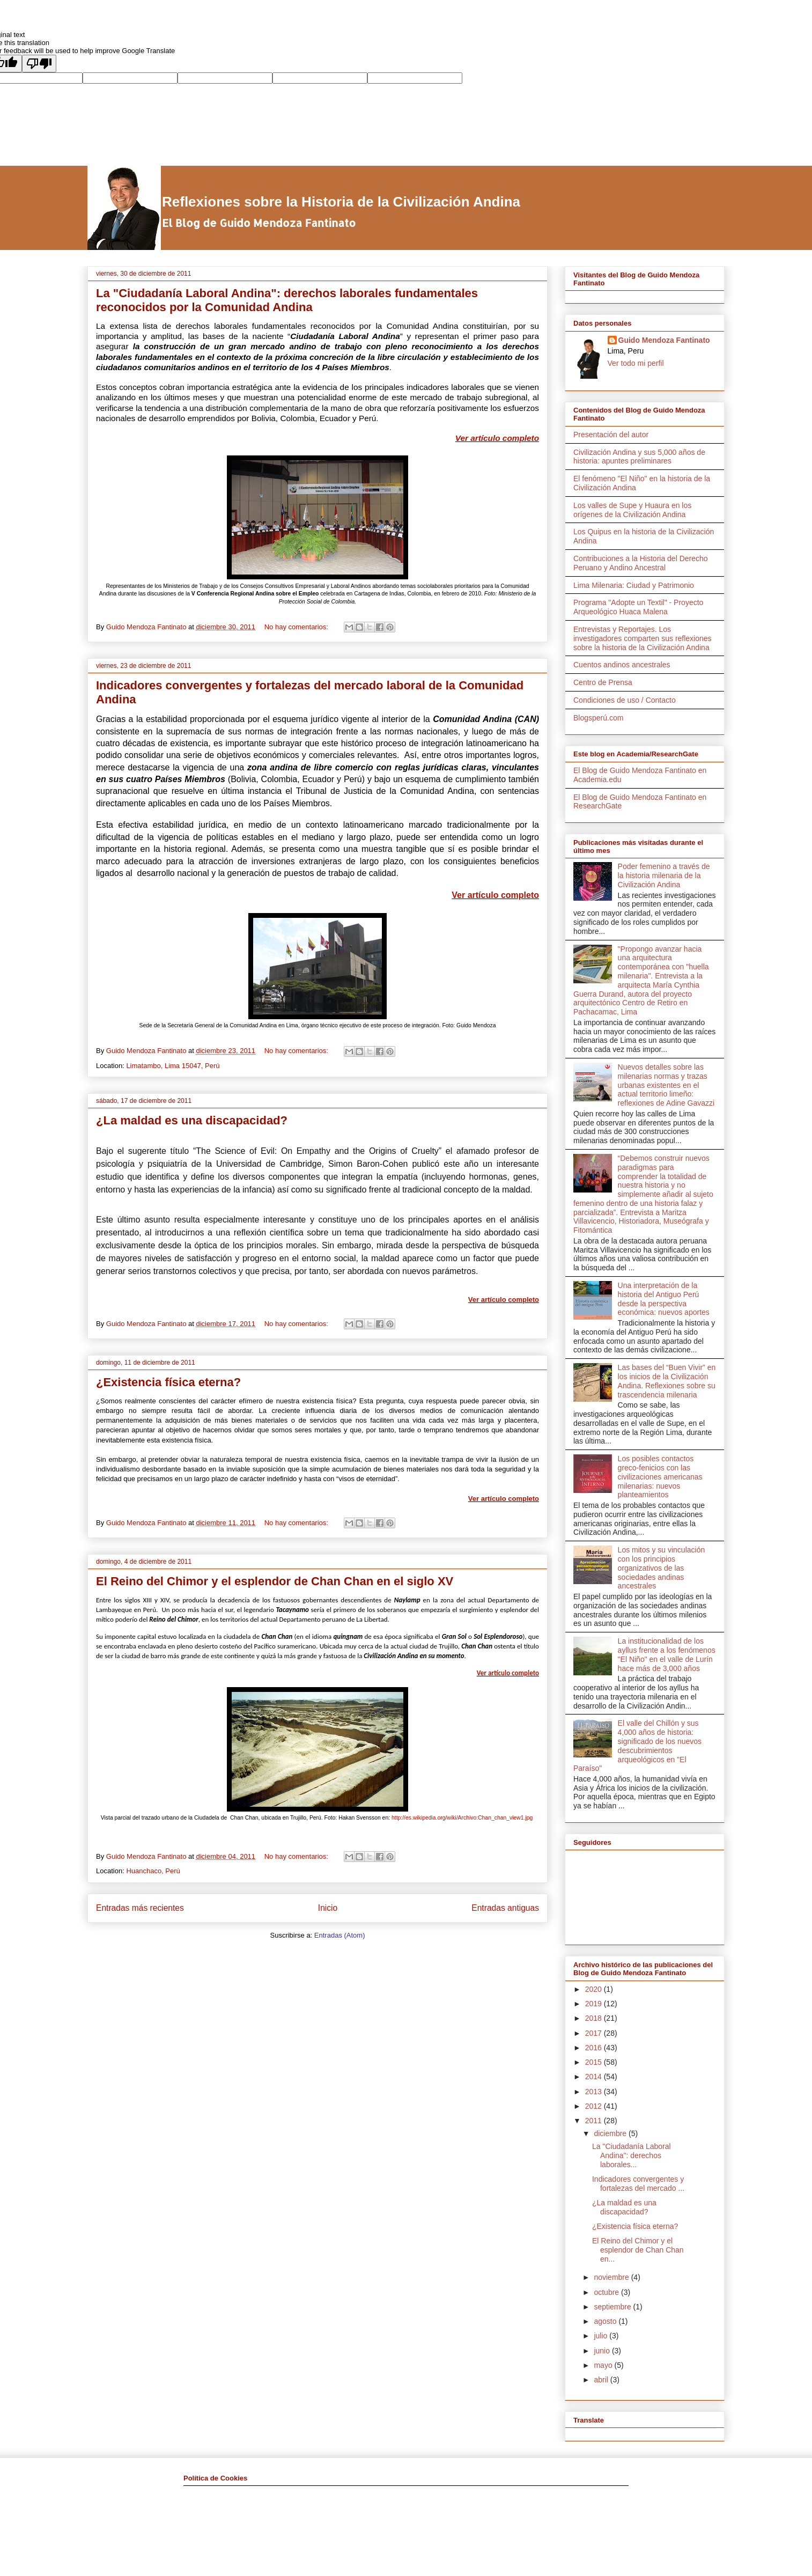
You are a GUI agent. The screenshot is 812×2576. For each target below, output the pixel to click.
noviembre (612, 2277)
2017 (594, 2033)
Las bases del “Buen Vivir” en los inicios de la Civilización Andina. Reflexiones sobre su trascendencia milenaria (667, 1381)
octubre (607, 2292)
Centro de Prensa (602, 682)
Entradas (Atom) (339, 1935)
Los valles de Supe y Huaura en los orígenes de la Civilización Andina (632, 510)
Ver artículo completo (497, 438)
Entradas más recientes (140, 1907)
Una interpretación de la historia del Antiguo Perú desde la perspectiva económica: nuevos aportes (664, 1298)
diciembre (611, 2133)
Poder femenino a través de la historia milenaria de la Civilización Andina (664, 875)
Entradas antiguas (505, 1907)
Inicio (327, 1907)
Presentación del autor (610, 434)
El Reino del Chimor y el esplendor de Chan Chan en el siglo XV (274, 1581)
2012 (594, 2106)
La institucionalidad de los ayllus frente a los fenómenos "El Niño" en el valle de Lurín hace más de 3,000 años (666, 1654)
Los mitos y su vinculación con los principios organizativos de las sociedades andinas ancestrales (661, 1567)
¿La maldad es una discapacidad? (191, 1120)
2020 (594, 1989)
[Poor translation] (39, 63)
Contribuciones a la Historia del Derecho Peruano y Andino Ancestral (640, 563)
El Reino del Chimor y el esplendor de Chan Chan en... (638, 2249)
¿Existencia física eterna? (168, 1382)
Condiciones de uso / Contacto (624, 700)
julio (601, 2335)
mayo (604, 2365)
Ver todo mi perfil (636, 363)
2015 (594, 2062)
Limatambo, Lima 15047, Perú (172, 1066)
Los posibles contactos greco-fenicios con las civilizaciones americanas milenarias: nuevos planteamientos (660, 1476)
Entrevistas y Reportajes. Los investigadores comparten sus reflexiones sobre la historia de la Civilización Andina (642, 638)
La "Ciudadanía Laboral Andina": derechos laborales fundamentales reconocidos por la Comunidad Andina (287, 300)
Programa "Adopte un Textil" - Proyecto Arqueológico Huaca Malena (638, 607)
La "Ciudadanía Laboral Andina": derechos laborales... (631, 2155)
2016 (594, 2047)
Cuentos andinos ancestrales (621, 664)
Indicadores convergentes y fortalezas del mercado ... (638, 2183)
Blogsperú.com (598, 717)
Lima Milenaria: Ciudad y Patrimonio (633, 585)
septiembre (613, 2306)
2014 (594, 2076)
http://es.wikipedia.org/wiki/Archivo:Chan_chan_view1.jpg (462, 1818)
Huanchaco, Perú (153, 1871)
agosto (606, 2321)
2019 (594, 2003)
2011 (594, 2120)
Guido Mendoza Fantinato (664, 340)
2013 (594, 2091)
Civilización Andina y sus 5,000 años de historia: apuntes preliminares (639, 457)
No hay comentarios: (297, 627)
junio (602, 2350)
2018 (594, 2018)
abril (602, 2379)
